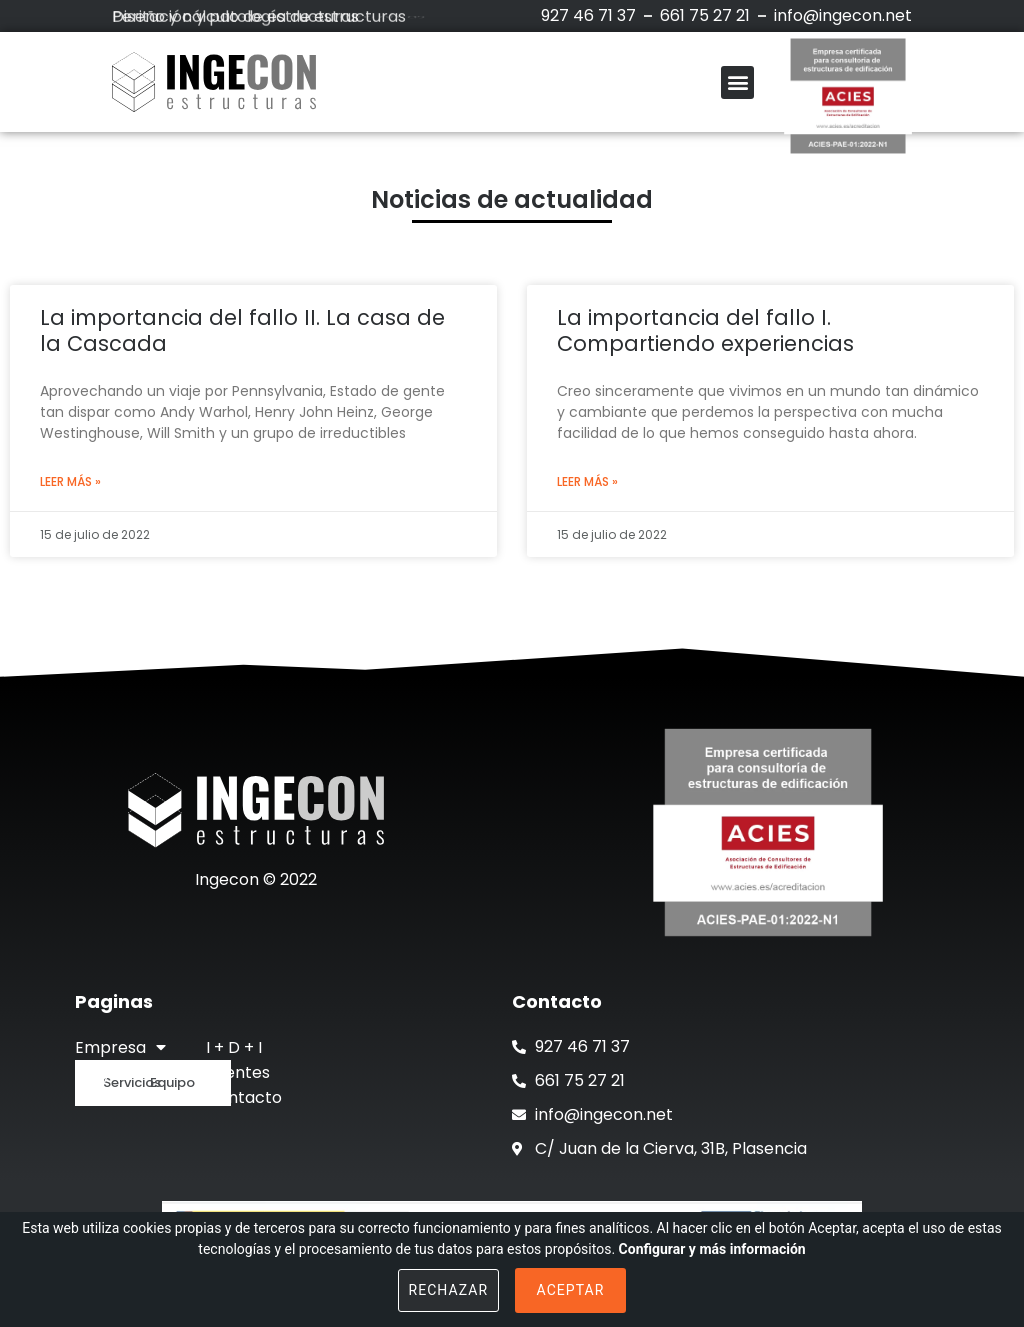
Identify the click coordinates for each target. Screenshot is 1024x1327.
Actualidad (117, 1097)
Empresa (120, 1047)
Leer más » (70, 481)
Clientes (238, 1072)
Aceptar (571, 1290)
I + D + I (234, 1047)
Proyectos (115, 1072)
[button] (737, 82)
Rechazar (449, 1290)
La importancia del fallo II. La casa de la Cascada (242, 330)
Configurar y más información (712, 1249)
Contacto (244, 1097)
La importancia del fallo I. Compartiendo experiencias (705, 330)
